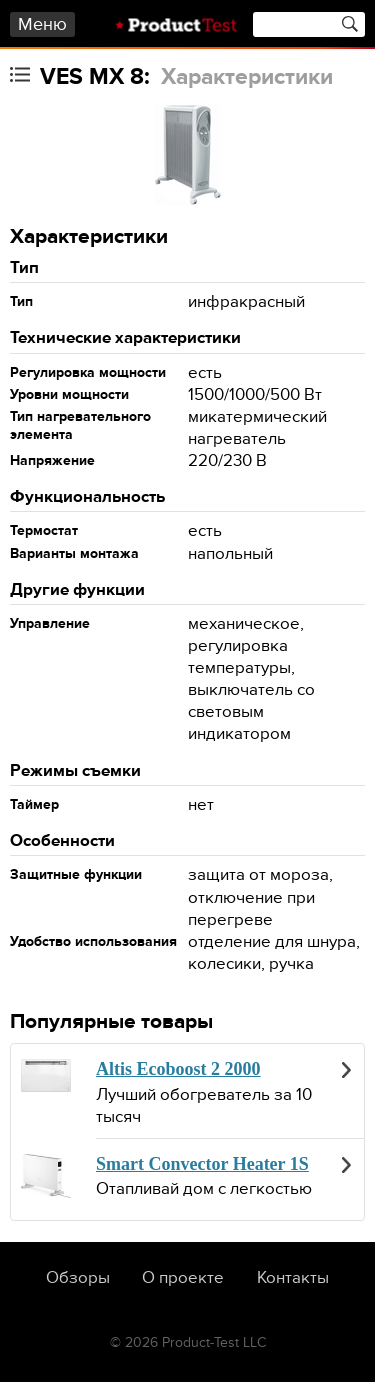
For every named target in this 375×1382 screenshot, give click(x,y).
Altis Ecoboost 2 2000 (178, 1069)
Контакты (293, 1278)
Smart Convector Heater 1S (202, 1164)
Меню (42, 24)
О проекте (183, 1278)
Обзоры (78, 1278)
